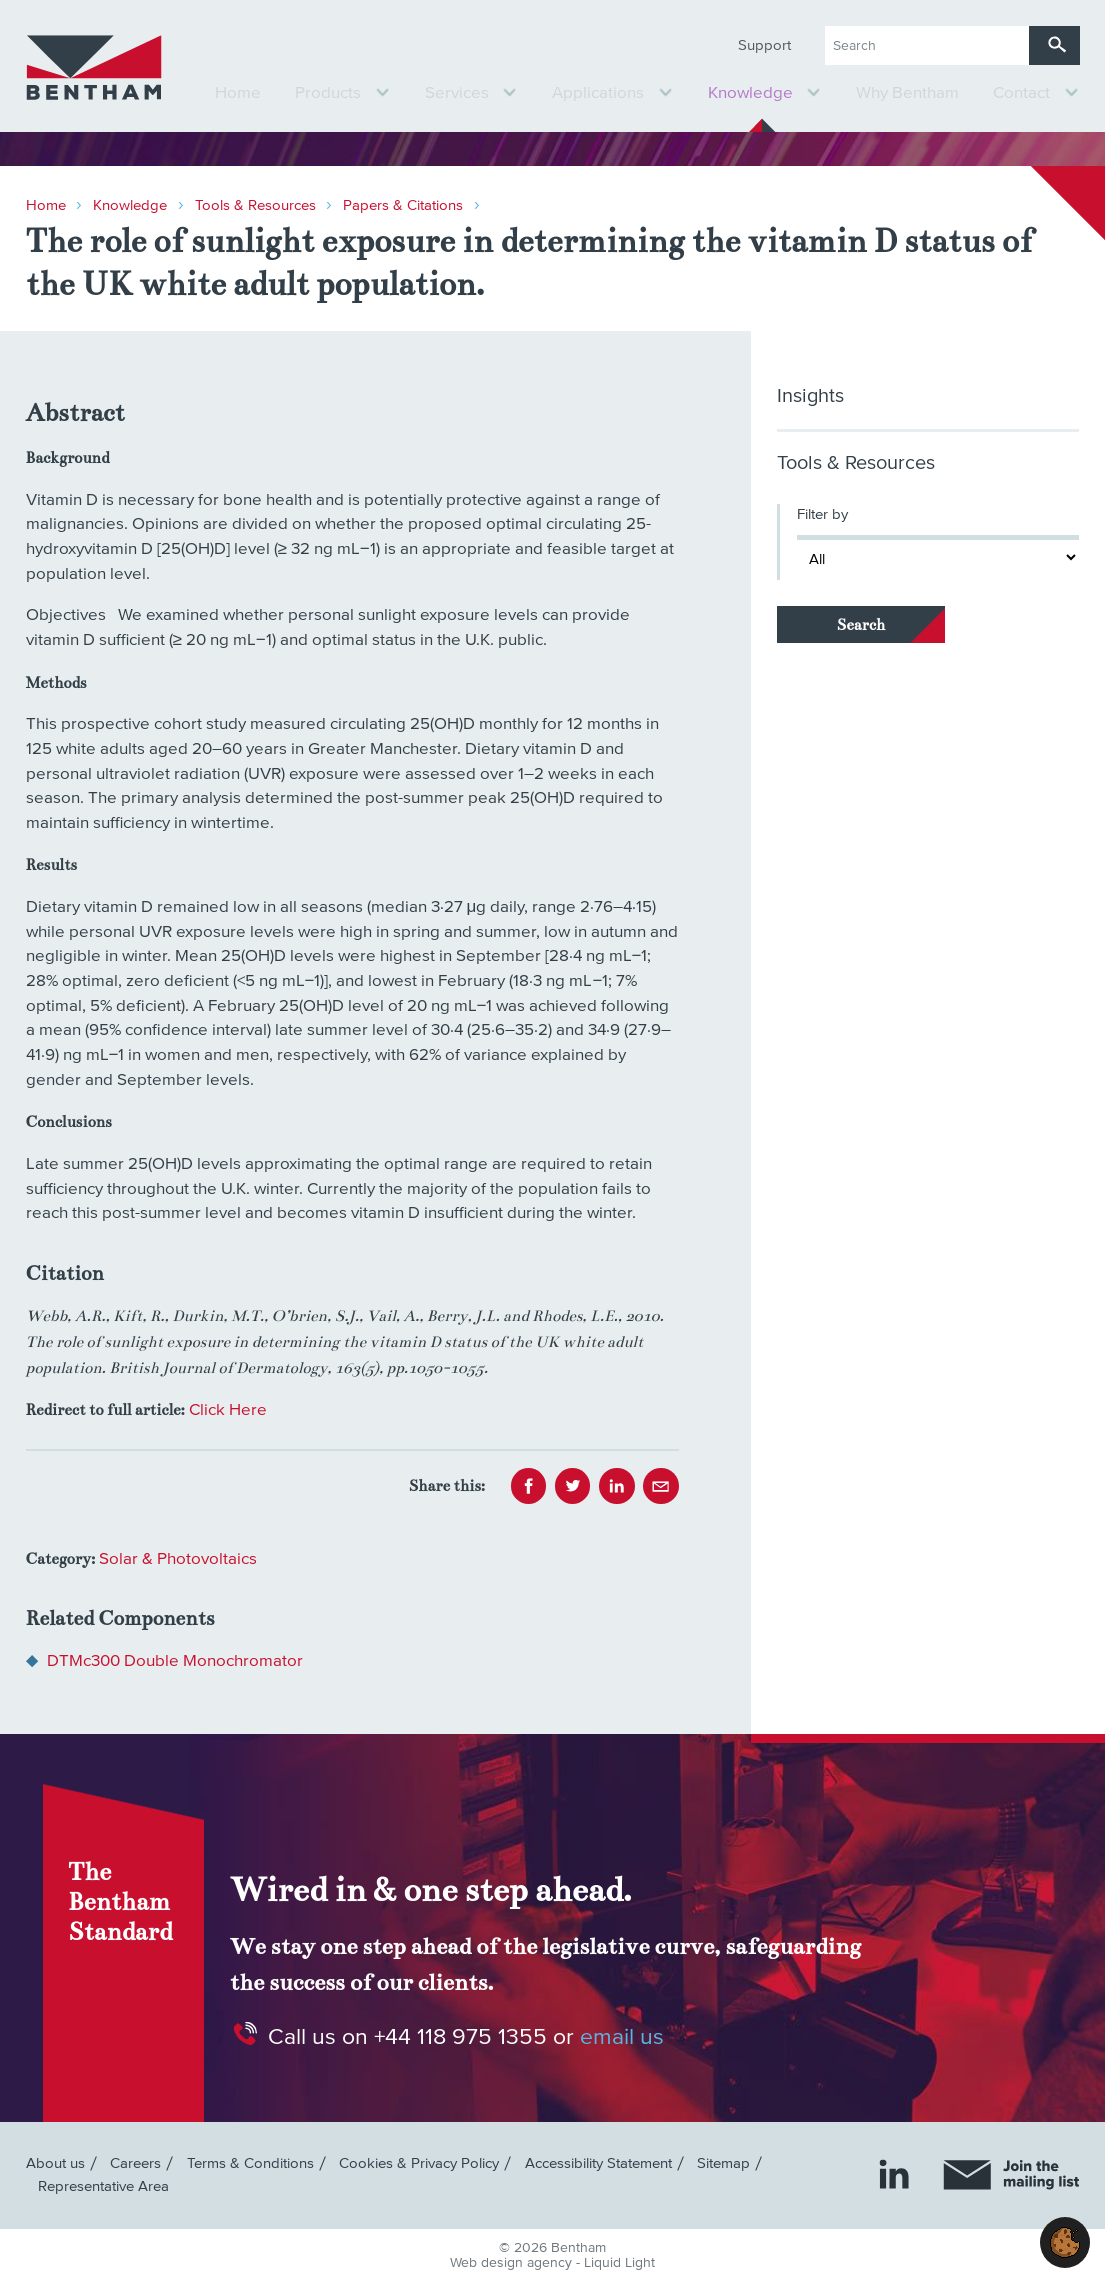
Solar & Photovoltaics (178, 1559)
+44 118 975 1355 (460, 2036)
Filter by (822, 514)
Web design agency (513, 2263)
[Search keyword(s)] (927, 45)
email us (622, 2036)
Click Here (228, 1410)
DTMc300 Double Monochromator (175, 1661)
